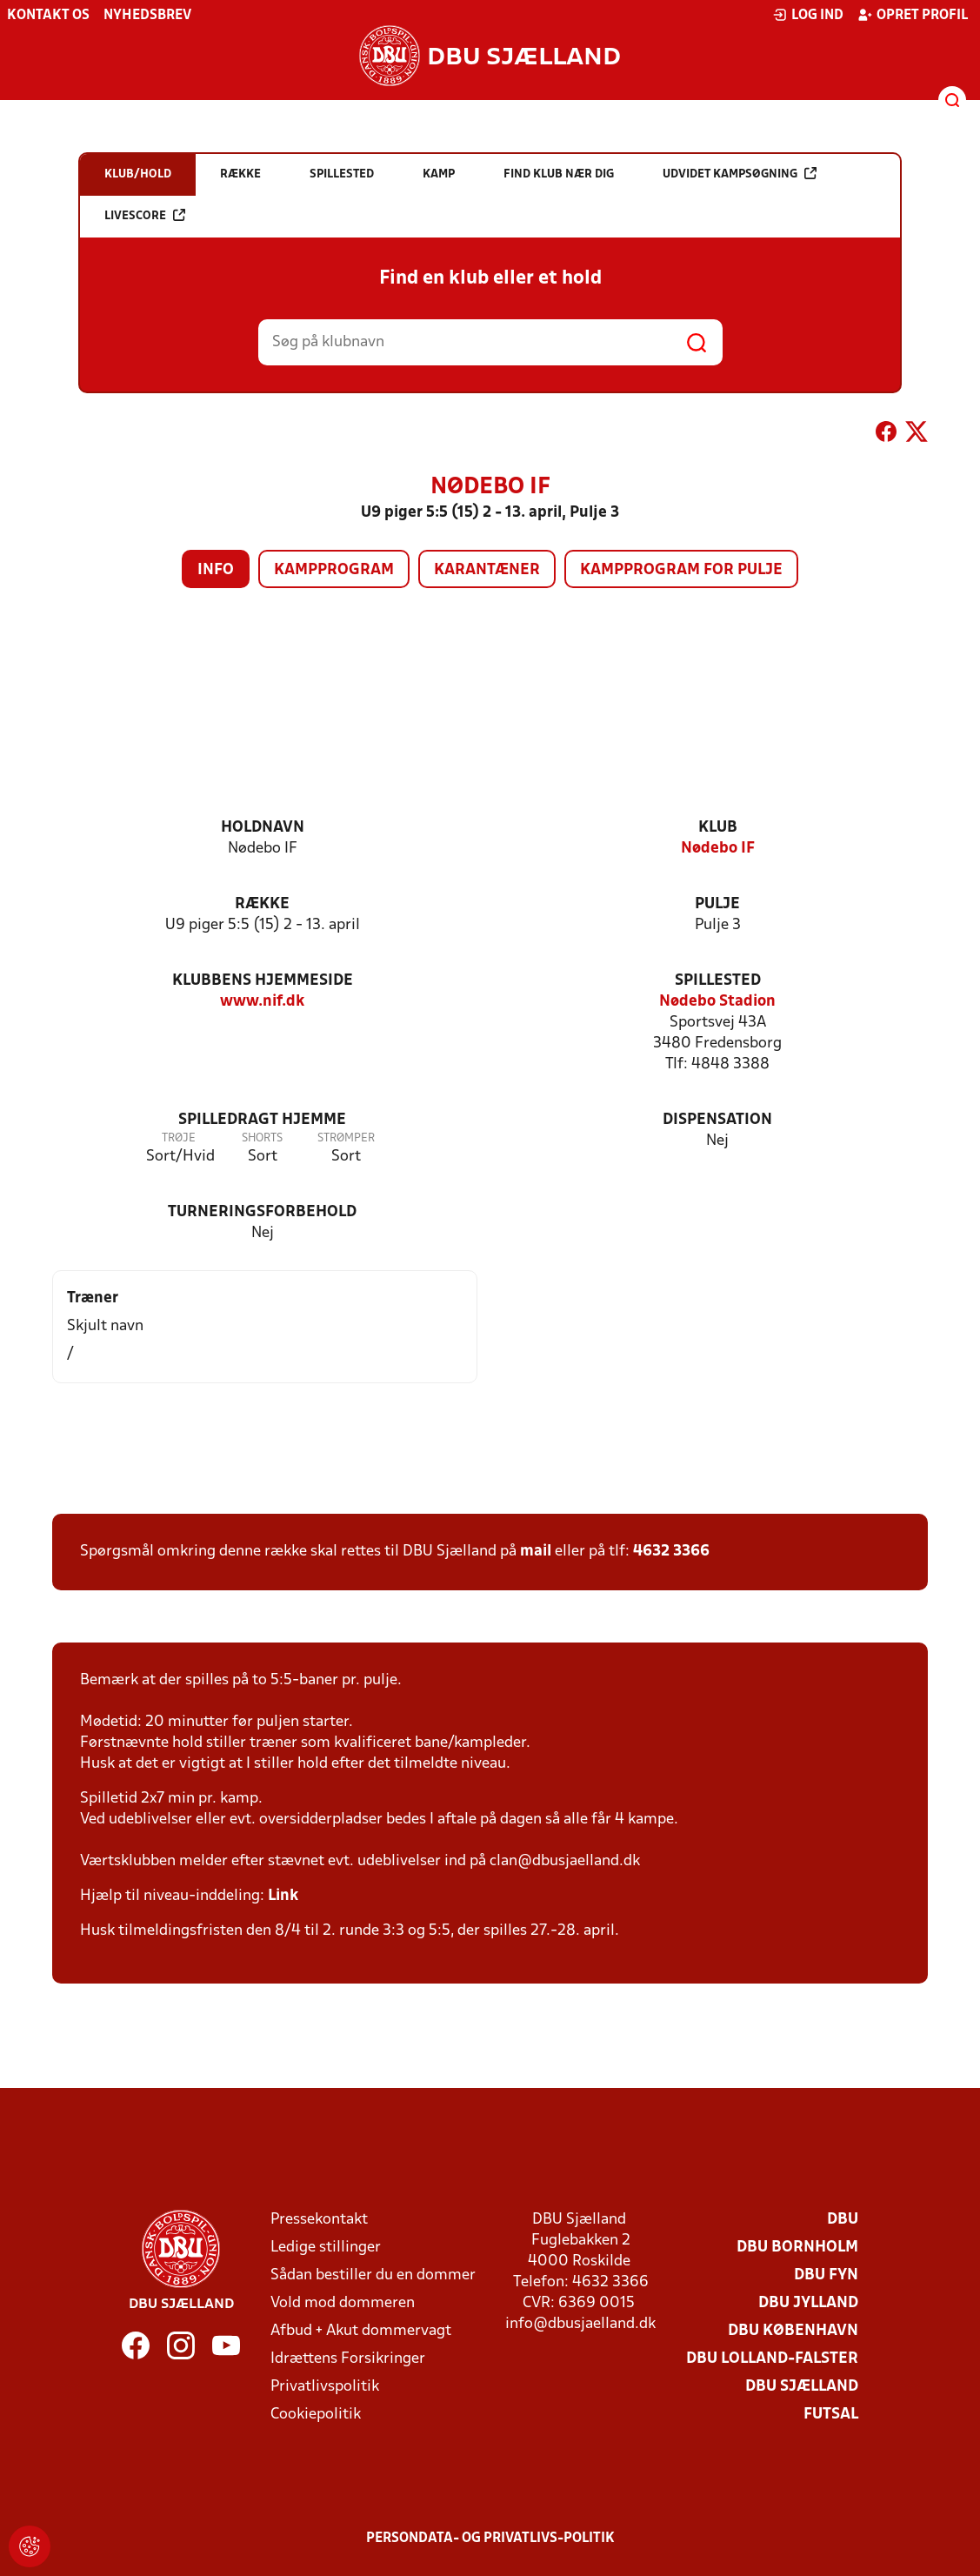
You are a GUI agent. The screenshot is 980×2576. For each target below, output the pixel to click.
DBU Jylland (808, 2303)
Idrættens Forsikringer (347, 2359)
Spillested (718, 981)
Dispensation (717, 1120)
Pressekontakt (319, 2219)
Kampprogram (334, 570)
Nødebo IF (718, 848)
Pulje (717, 904)
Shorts (262, 1138)
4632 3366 (671, 1551)
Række (262, 904)
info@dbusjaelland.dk (580, 2324)
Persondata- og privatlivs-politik (490, 2539)
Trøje (179, 1138)
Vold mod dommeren (342, 2303)
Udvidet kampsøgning (740, 173)
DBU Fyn (826, 2275)
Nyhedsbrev (147, 16)
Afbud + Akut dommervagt (360, 2331)
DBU (842, 2219)
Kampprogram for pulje (681, 570)
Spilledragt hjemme (262, 1120)
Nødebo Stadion (717, 1001)
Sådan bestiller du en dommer (373, 2275)
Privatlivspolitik (324, 2386)
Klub (717, 827)
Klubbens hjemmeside (262, 981)
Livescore (144, 215)
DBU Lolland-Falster (772, 2359)
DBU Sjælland (801, 2386)
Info (215, 570)
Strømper (346, 1138)
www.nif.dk (262, 1001)
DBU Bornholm (797, 2247)
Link (283, 1896)
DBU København (793, 2331)
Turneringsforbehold (262, 1212)
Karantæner (487, 570)
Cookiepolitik (315, 2414)
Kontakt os (48, 16)
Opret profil (912, 15)
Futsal (830, 2414)
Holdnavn (262, 827)
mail (535, 1551)
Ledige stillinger (325, 2247)
